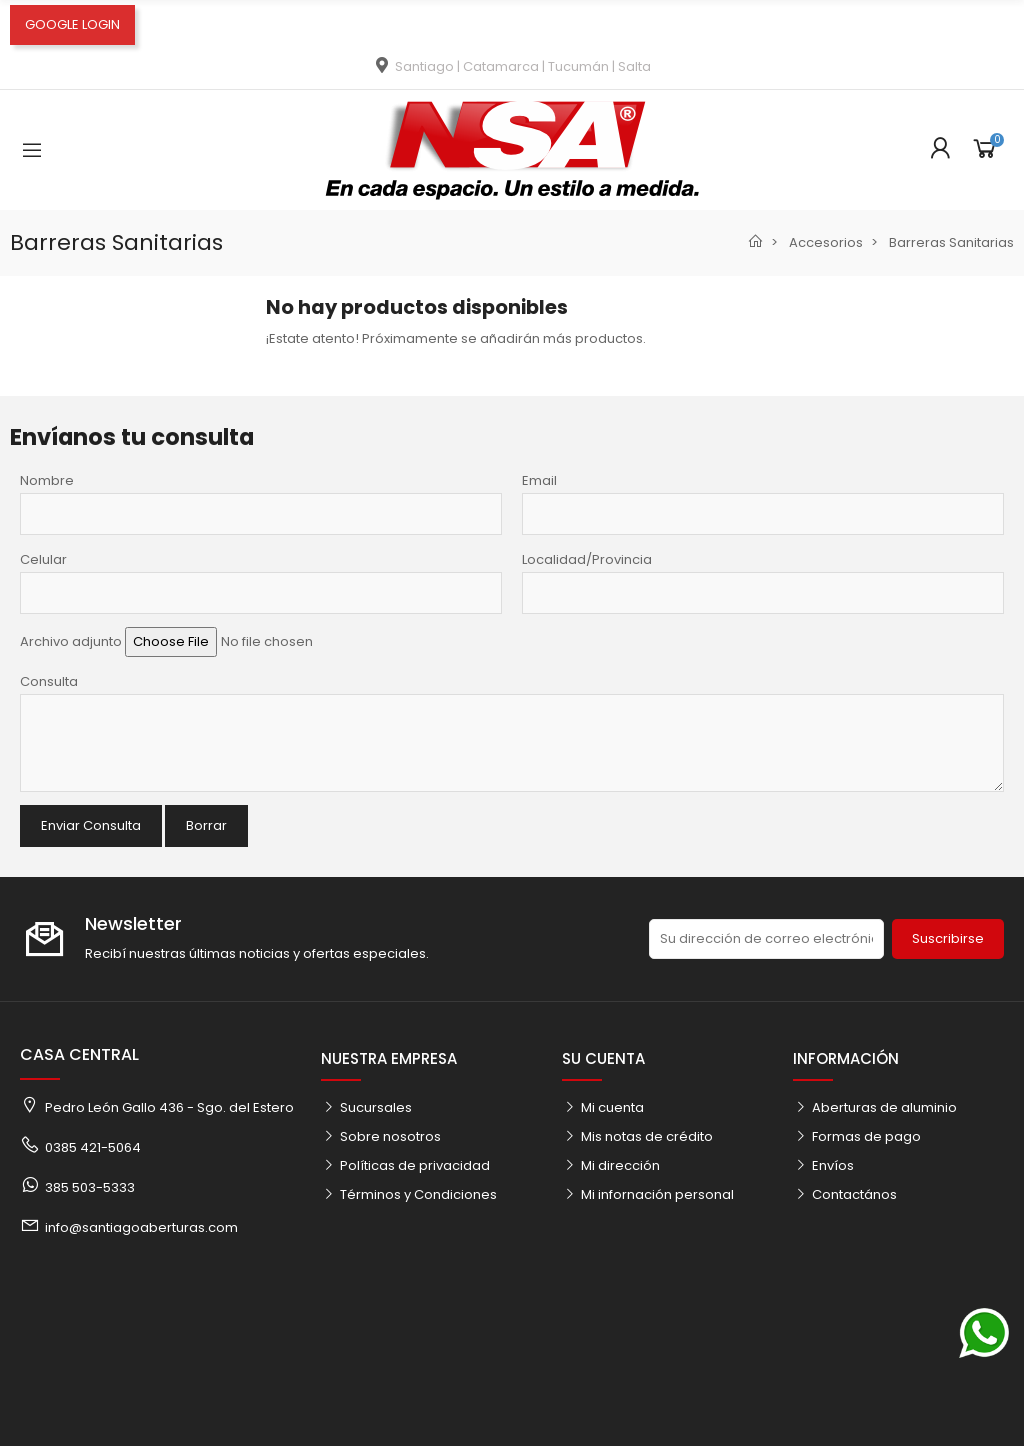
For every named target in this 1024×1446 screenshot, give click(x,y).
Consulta (49, 681)
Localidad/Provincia (587, 559)
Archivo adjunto (71, 641)
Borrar (206, 825)
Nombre (47, 480)
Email (539, 480)
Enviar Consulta (91, 825)
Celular (43, 559)
